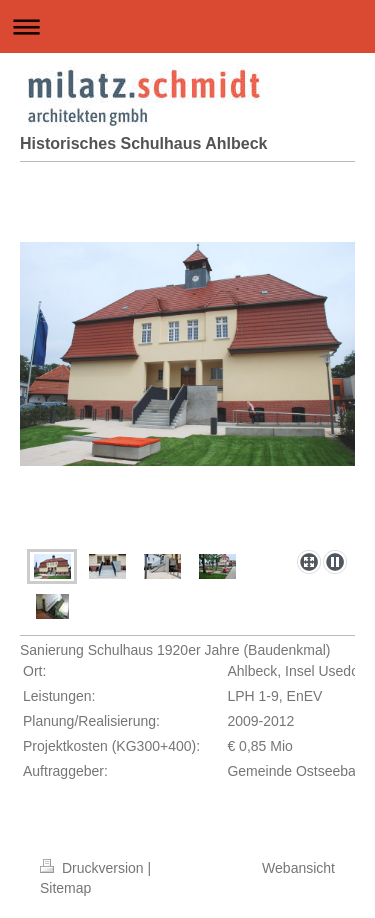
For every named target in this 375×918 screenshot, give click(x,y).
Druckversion (93, 868)
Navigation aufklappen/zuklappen (187, 26)
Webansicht (298, 868)
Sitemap (65, 888)
